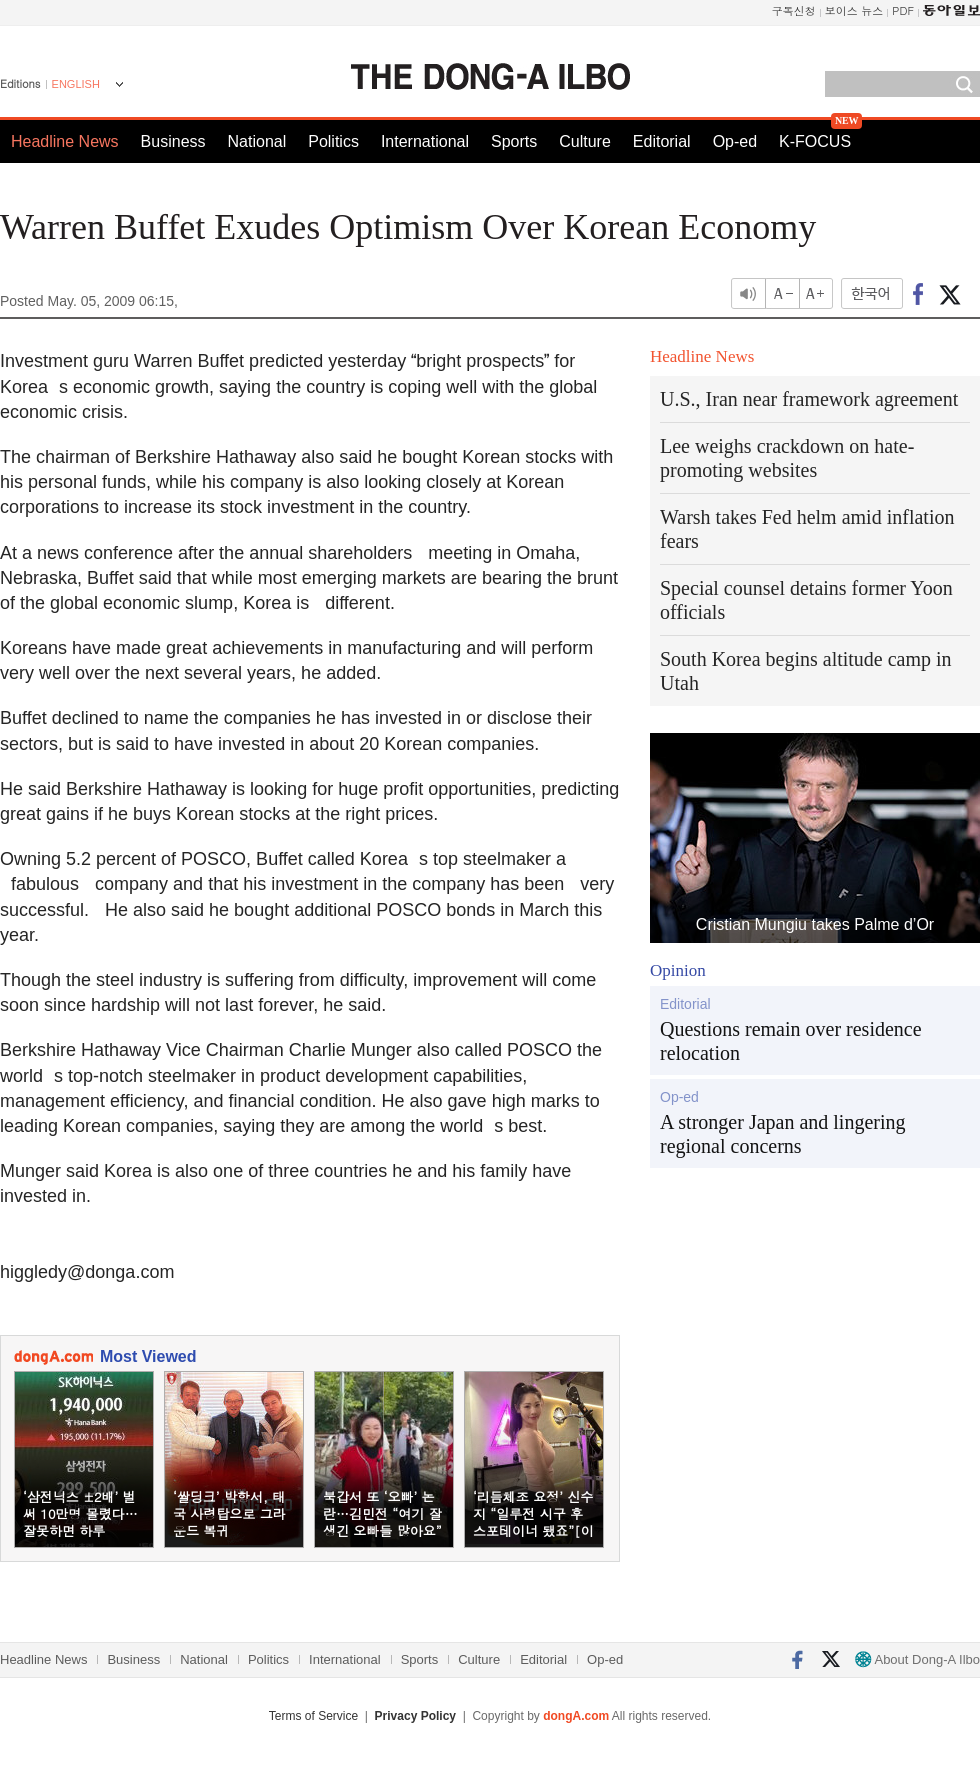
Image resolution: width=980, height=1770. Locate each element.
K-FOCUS (815, 141)
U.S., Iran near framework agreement (809, 399)
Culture (585, 141)
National (257, 141)
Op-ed (735, 141)
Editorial (662, 141)
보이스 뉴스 (854, 10)
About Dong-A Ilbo (917, 1659)
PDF (903, 10)
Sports (514, 141)
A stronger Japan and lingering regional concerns (783, 1134)
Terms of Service (313, 1716)
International (425, 141)
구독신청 (794, 10)
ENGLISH (76, 84)
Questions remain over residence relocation (791, 1041)
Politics (333, 141)
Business (173, 141)
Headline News (65, 141)
